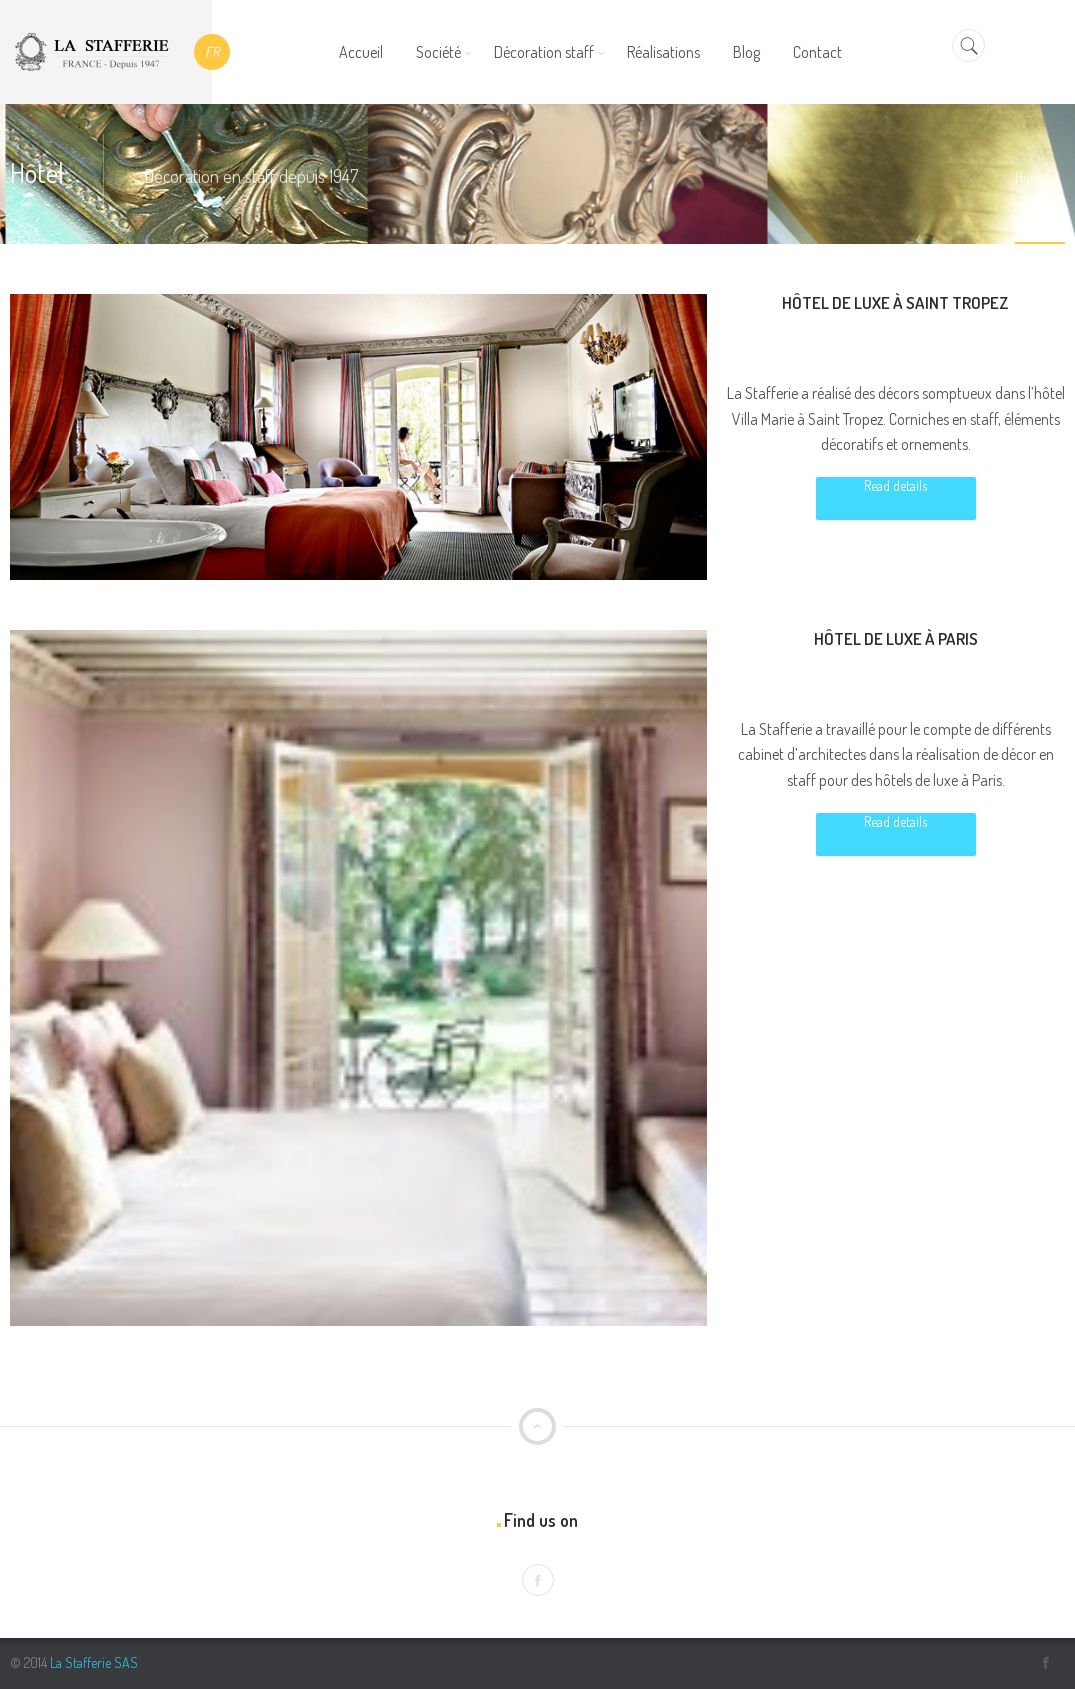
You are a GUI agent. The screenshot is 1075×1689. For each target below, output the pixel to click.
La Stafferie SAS (94, 1662)
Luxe (916, 349)
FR (212, 51)
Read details (895, 485)
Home (1031, 177)
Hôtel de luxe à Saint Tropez (895, 302)
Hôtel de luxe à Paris (896, 638)
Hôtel (876, 349)
